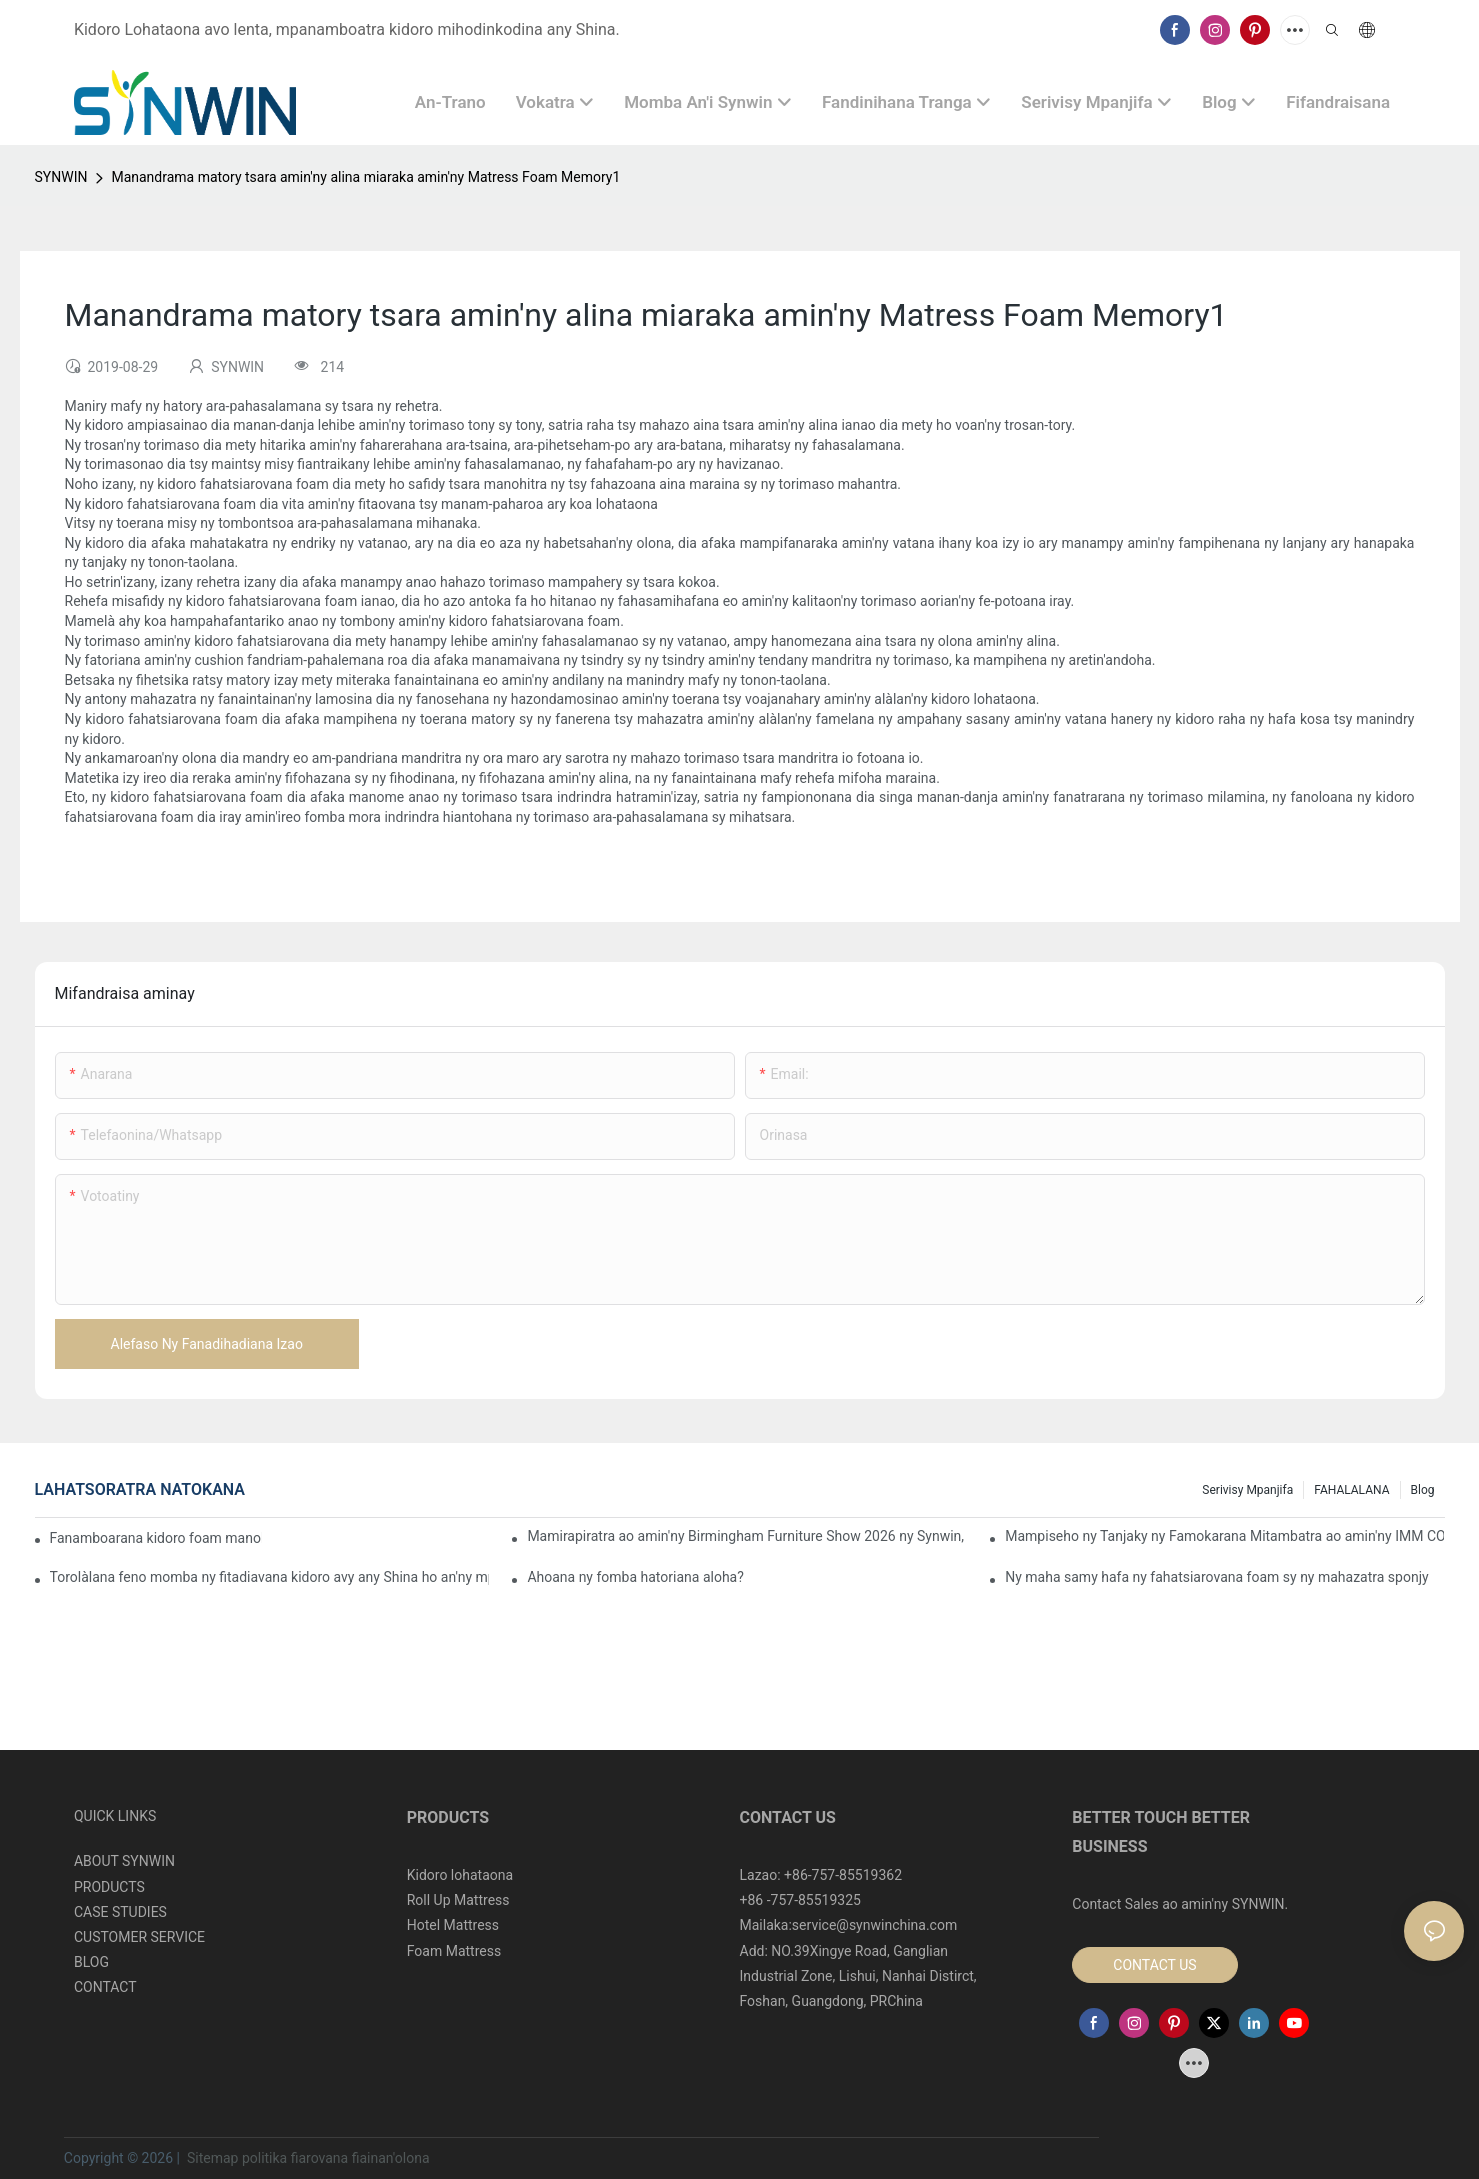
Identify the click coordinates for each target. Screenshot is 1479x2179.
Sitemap (212, 2158)
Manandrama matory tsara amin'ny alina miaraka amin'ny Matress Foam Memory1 (365, 177)
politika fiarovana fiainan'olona (336, 2158)
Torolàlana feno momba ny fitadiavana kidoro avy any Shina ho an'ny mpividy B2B (269, 1577)
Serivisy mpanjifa (1247, 1490)
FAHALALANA (1351, 1490)
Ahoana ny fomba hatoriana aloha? (635, 1577)
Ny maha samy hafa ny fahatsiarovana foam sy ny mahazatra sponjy (1216, 1577)
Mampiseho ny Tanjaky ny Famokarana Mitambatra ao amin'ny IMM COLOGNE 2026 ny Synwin (1224, 1536)
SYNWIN (61, 177)
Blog (1423, 1490)
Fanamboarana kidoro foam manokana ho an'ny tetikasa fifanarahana (156, 1538)
